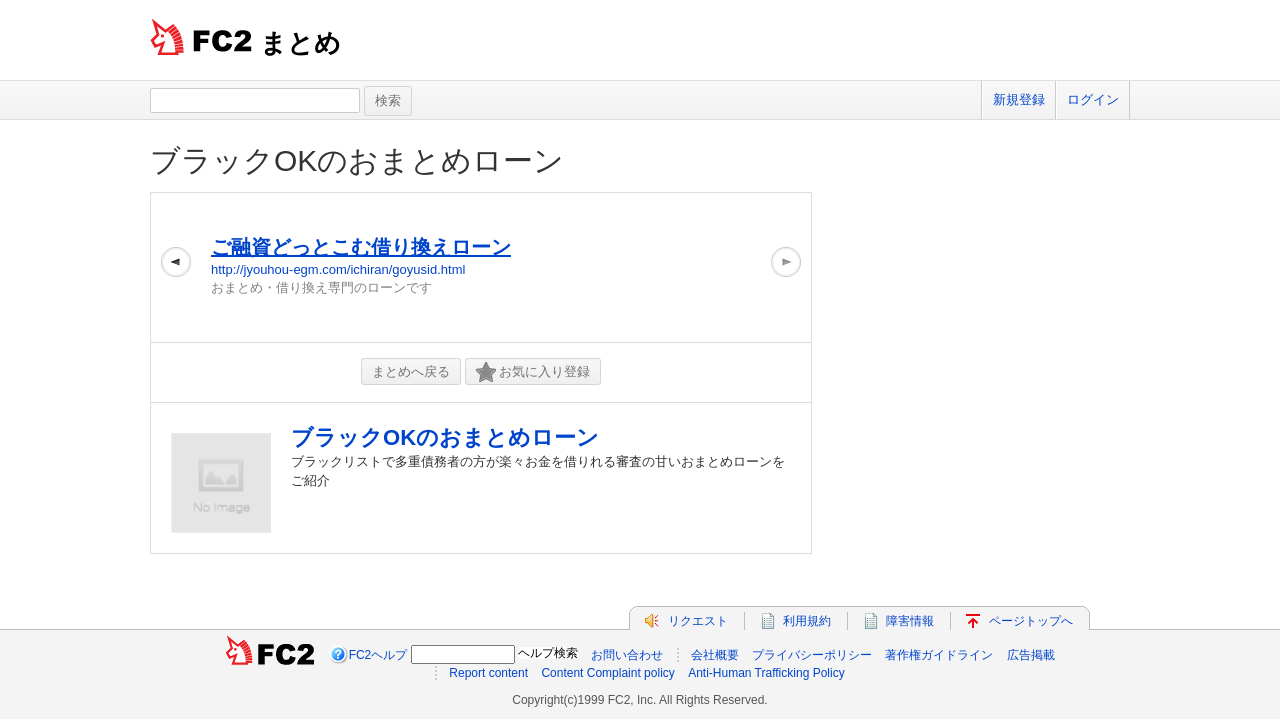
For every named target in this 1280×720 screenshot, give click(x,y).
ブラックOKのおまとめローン (357, 160)
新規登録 (1019, 99)
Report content (488, 673)
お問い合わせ (627, 655)
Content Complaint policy (607, 673)
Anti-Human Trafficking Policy (766, 673)
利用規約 (807, 621)
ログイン (1093, 99)
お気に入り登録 (533, 372)
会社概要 (715, 655)
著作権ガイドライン (939, 655)
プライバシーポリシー (812, 655)
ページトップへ (1031, 621)
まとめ (300, 43)
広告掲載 (1031, 655)
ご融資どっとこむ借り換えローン (361, 247)
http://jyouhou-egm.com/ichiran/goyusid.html (338, 269)
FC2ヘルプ (378, 655)
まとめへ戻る (411, 371)
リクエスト (698, 621)
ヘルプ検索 (548, 653)
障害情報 (910, 621)
